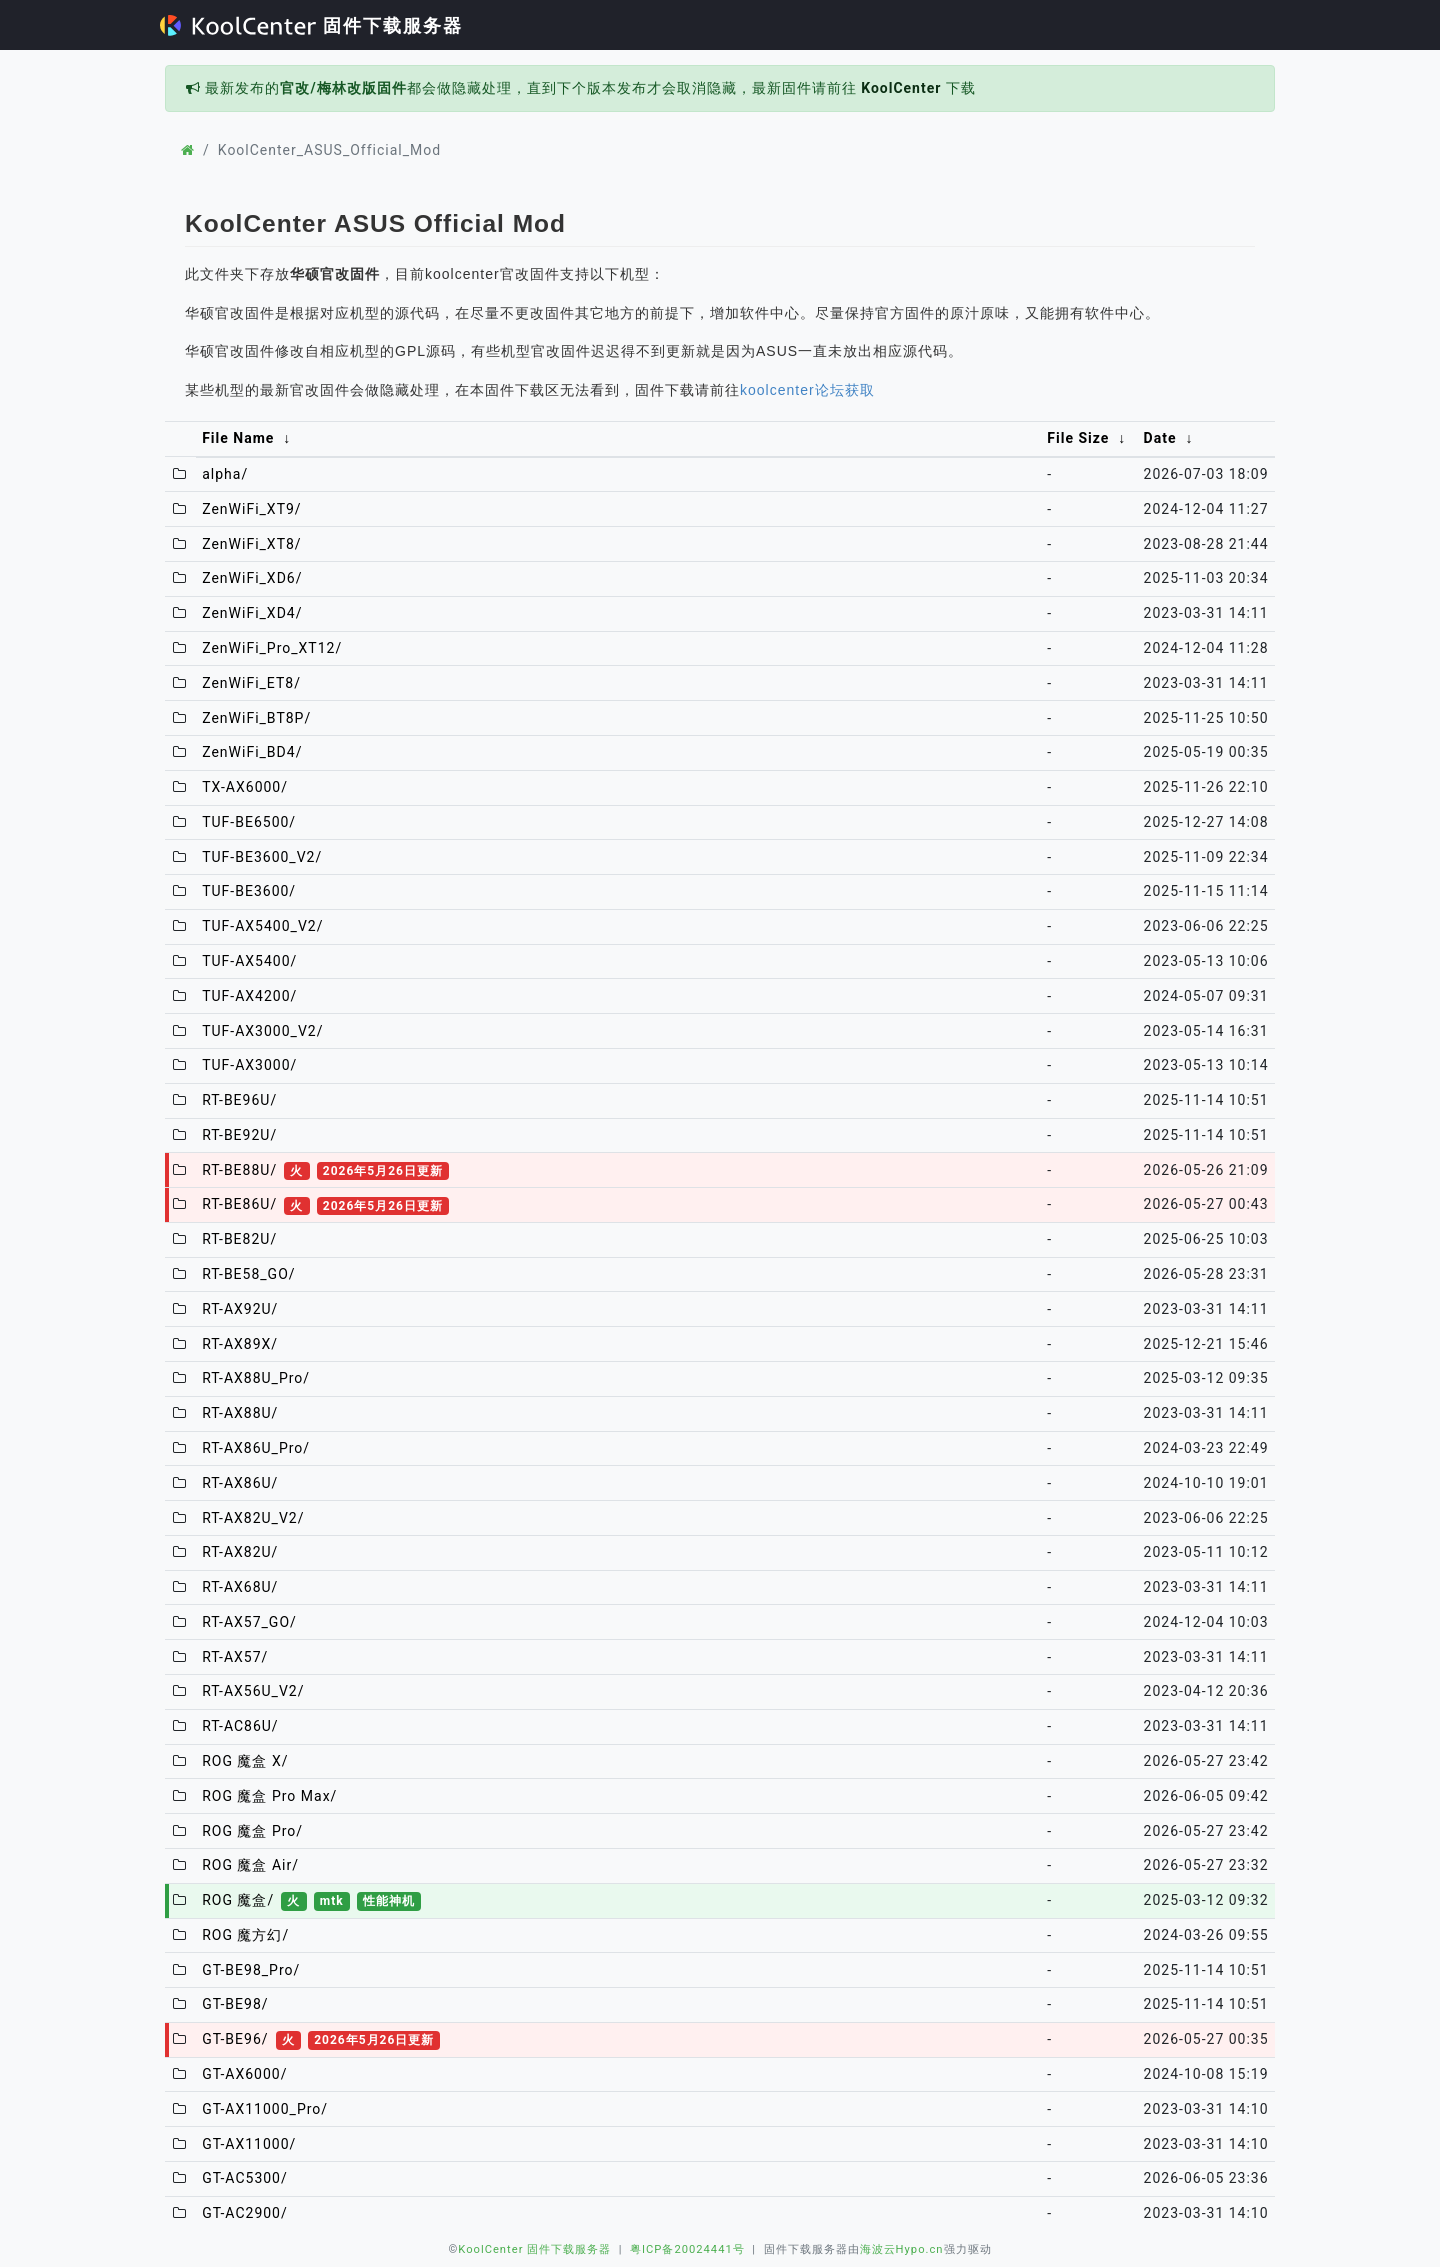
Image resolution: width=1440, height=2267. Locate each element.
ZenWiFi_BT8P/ (256, 718)
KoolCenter (901, 88)
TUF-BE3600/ (249, 891)
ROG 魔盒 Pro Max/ (269, 1796)
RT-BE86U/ (325, 1204)
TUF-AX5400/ (249, 961)
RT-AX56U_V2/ (253, 1691)
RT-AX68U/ (240, 1587)
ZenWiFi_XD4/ (252, 613)
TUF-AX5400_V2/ (262, 926)
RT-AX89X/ (240, 1344)
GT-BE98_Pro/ (251, 1970)
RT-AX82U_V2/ (253, 1518)
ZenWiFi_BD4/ (252, 752)
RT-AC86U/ (240, 1726)
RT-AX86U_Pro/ (256, 1448)
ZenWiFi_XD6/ (252, 578)
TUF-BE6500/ (249, 822)
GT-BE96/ (321, 2039)
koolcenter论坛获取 (807, 390)
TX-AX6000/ (245, 787)
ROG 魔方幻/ (245, 1935)
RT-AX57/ (235, 1657)
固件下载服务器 (311, 25)
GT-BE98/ (235, 2004)
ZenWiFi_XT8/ (251, 544)
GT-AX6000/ (244, 2074)
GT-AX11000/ (249, 2144)
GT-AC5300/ (245, 2178)
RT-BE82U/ (239, 1239)
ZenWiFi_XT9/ (251, 509)
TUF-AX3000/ (249, 1065)
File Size (1078, 438)
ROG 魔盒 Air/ (250, 1865)
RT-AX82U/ (240, 1552)
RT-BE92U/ (239, 1135)
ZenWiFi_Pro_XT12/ (272, 648)
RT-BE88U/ (325, 1170)
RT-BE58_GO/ (248, 1274)
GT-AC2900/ (245, 2213)
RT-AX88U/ (240, 1413)
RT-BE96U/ (239, 1100)
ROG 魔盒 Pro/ (252, 1831)
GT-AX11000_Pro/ (265, 2109)
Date (1160, 438)
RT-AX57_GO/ (249, 1622)
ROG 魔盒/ (311, 1900)
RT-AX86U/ (240, 1483)
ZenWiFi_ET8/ (251, 683)
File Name (238, 438)
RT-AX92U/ (240, 1309)
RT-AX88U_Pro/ (256, 1378)
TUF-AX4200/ (249, 996)
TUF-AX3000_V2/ (262, 1031)
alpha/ (225, 474)
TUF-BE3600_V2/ (262, 857)
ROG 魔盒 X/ (245, 1761)
